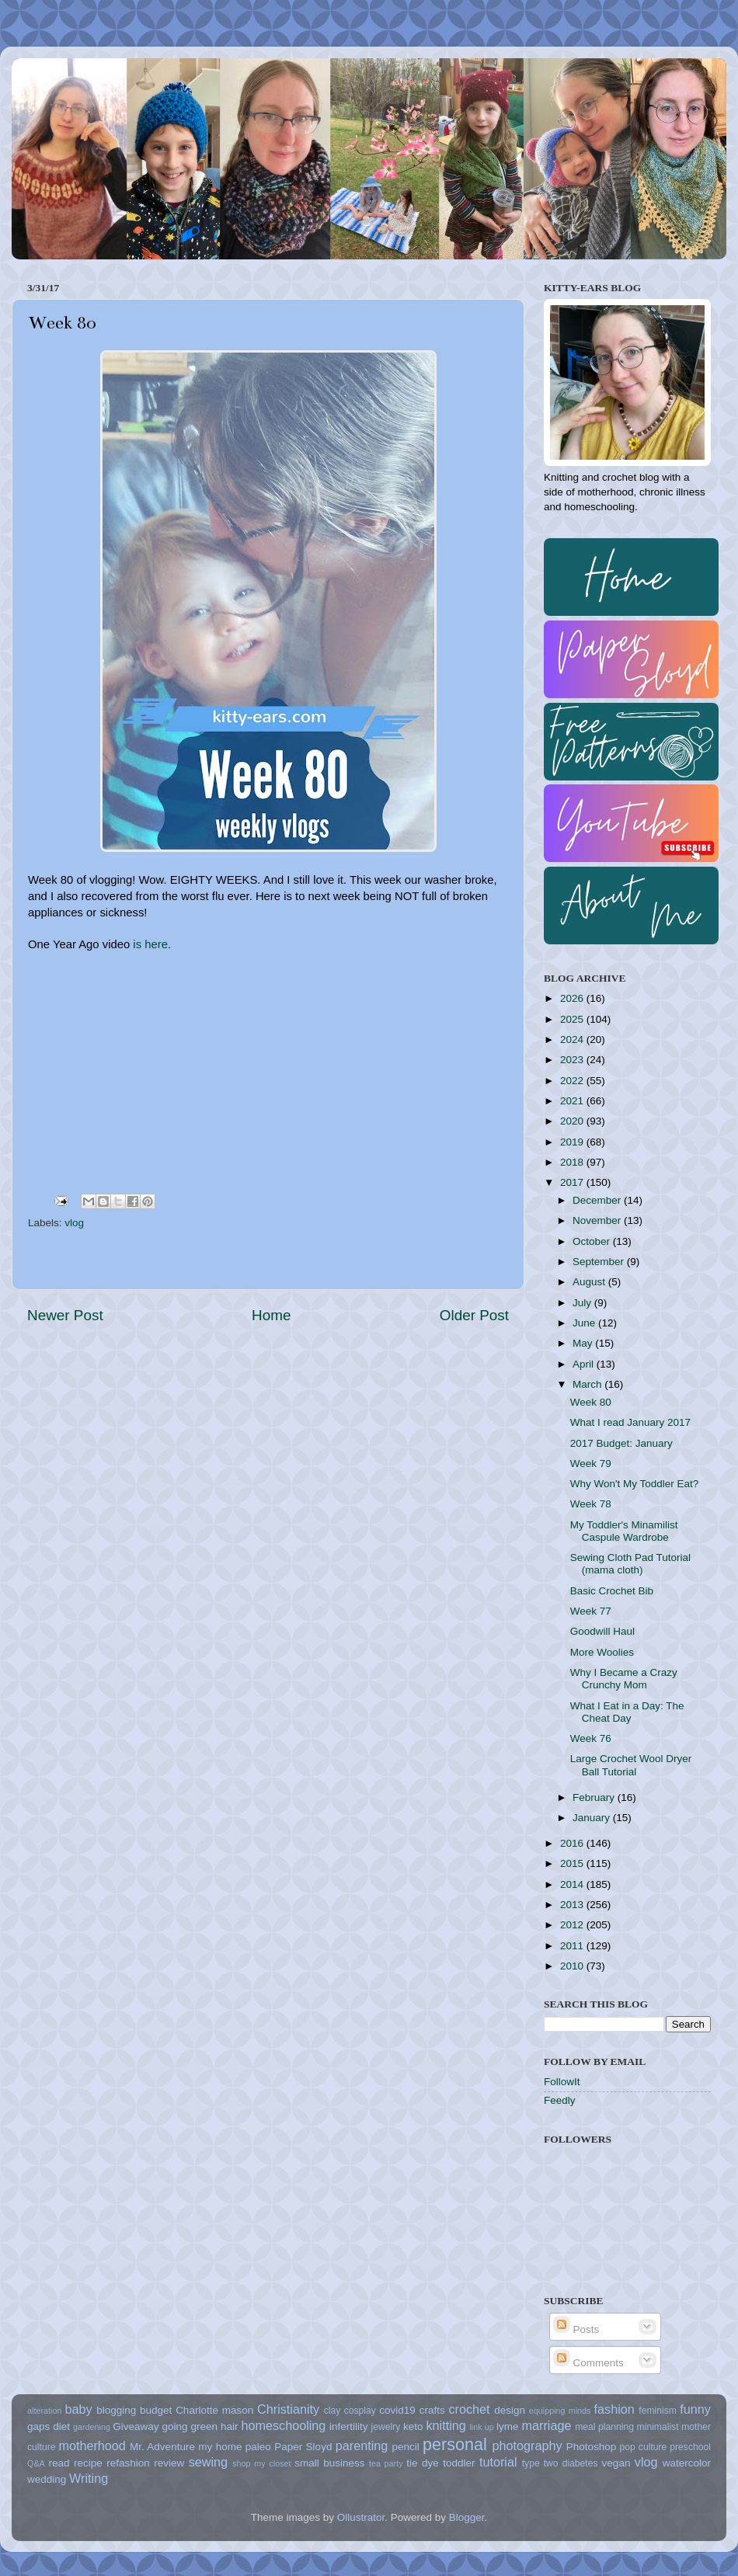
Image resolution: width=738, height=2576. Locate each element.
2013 (573, 1904)
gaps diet (48, 2426)
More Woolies (602, 1652)
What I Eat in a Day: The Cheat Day (627, 1712)
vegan (616, 2463)
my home (220, 2447)
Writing (88, 2478)
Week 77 (590, 1611)
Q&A (36, 2463)
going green (190, 2426)
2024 (573, 1039)
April (585, 1364)
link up (481, 2427)
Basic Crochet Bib (611, 1591)
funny (695, 2409)
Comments (588, 2363)
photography (527, 2446)
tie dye (422, 2463)
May (584, 1343)
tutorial (498, 2462)
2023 (573, 1060)
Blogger (467, 2517)
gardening (91, 2427)
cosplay (360, 2410)
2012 (573, 1925)
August (590, 1282)
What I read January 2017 (630, 1422)
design (509, 2410)
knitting (445, 2425)
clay (332, 2410)
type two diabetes (560, 2463)
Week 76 (590, 1738)
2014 (573, 1884)
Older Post (474, 1315)
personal (455, 2444)
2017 (573, 1182)
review (169, 2463)
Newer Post (65, 1315)
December (598, 1200)
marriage (547, 2425)
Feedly (560, 2100)
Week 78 (590, 1504)
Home (271, 1315)
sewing (208, 2462)
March (588, 1384)
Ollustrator (361, 2517)
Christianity (288, 2409)
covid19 (397, 2410)
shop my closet (261, 2463)
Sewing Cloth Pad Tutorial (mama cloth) (630, 1564)
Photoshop (591, 2447)
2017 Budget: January (621, 1443)
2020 (573, 1121)
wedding (46, 2479)
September (600, 1261)
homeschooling (283, 2425)
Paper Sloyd (303, 2447)
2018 (573, 1162)
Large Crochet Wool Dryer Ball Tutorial (631, 1765)
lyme (507, 2426)
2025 (573, 1019)
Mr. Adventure (162, 2447)
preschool (690, 2447)
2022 (573, 1080)
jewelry (386, 2426)
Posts (576, 2329)
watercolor (687, 2463)
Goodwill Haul (602, 1631)
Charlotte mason (214, 2410)
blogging (116, 2410)
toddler (459, 2463)
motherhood (91, 2446)
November (598, 1220)
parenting (362, 2446)
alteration (44, 2410)
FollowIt (562, 2082)
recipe (88, 2463)
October (593, 1241)
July (583, 1303)
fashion (614, 2409)
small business (329, 2463)
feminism (658, 2410)
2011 (573, 1946)
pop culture (643, 2447)
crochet (469, 2409)
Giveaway (135, 2426)
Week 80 (590, 1402)
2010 (573, 1966)
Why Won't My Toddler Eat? (634, 1484)
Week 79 (590, 1463)
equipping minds (560, 2410)
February (595, 1797)
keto (413, 2426)
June (585, 1323)
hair (229, 2426)
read (59, 2463)
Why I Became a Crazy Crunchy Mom (623, 1679)
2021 (573, 1101)
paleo (258, 2447)
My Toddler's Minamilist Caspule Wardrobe (624, 1531)
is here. (152, 944)
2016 (573, 1843)
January (593, 1817)
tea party (386, 2463)
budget (156, 2410)
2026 (573, 998)
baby (78, 2409)
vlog (74, 1223)
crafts (432, 2410)
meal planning (604, 2426)
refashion (128, 2463)
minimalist (658, 2426)
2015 (573, 1863)
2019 (573, 1142)
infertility (348, 2426)
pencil (405, 2447)
